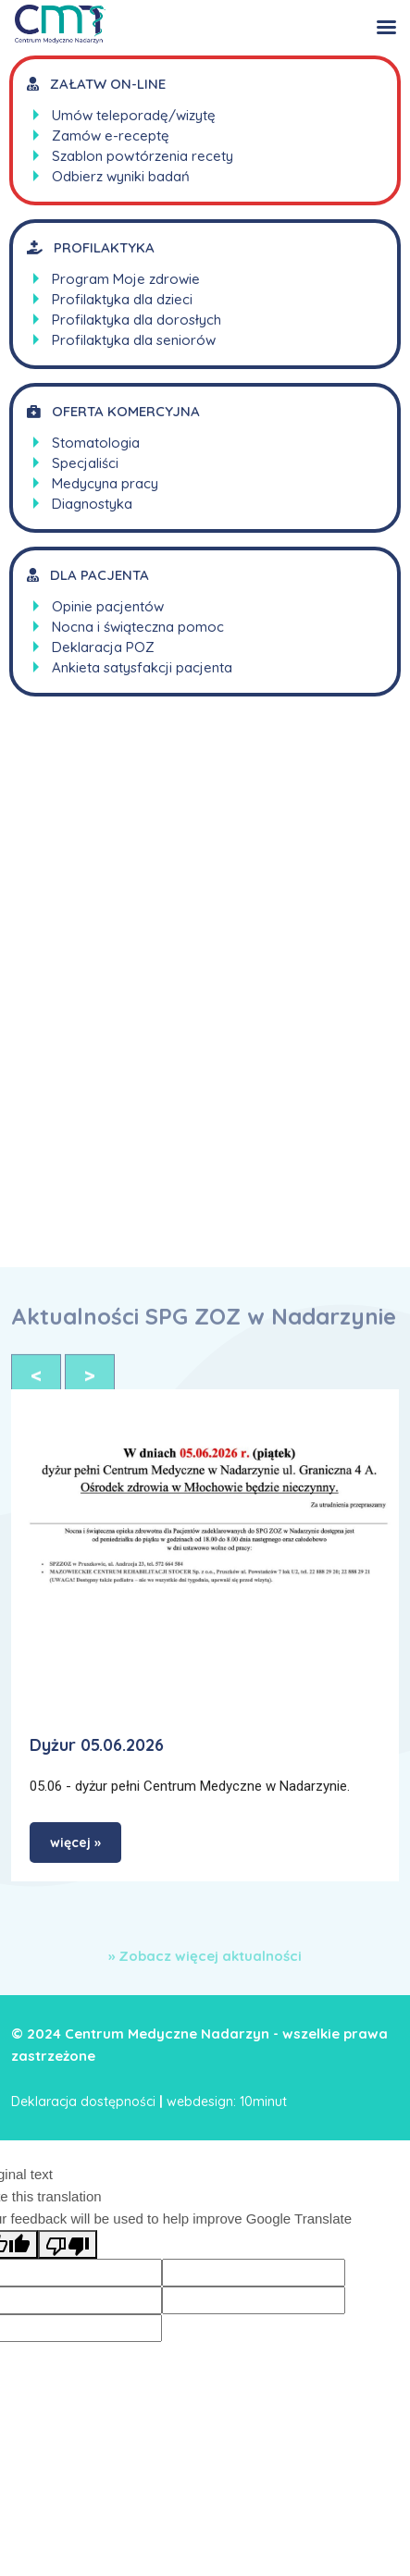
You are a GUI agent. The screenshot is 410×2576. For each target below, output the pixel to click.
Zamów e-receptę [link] (110, 135)
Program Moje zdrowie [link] (126, 279)
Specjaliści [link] (85, 463)
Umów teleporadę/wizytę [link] (134, 115)
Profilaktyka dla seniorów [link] (134, 340)
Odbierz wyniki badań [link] (121, 176)
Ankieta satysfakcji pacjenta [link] (142, 667)
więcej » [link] (75, 1842)
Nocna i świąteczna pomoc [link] (138, 626)
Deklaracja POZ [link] (103, 647)
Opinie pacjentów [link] (108, 606)
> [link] (89, 1381)
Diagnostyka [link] (92, 503)
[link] (205, 1552)
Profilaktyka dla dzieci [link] (122, 299)
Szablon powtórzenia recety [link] (142, 156)
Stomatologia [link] (96, 442)
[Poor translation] (67, 2244)
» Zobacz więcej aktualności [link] (205, 1956)
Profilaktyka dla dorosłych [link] (136, 319)
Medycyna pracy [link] (105, 483)
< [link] (36, 1381)
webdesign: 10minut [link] (227, 2101)
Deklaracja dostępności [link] (83, 2101)
